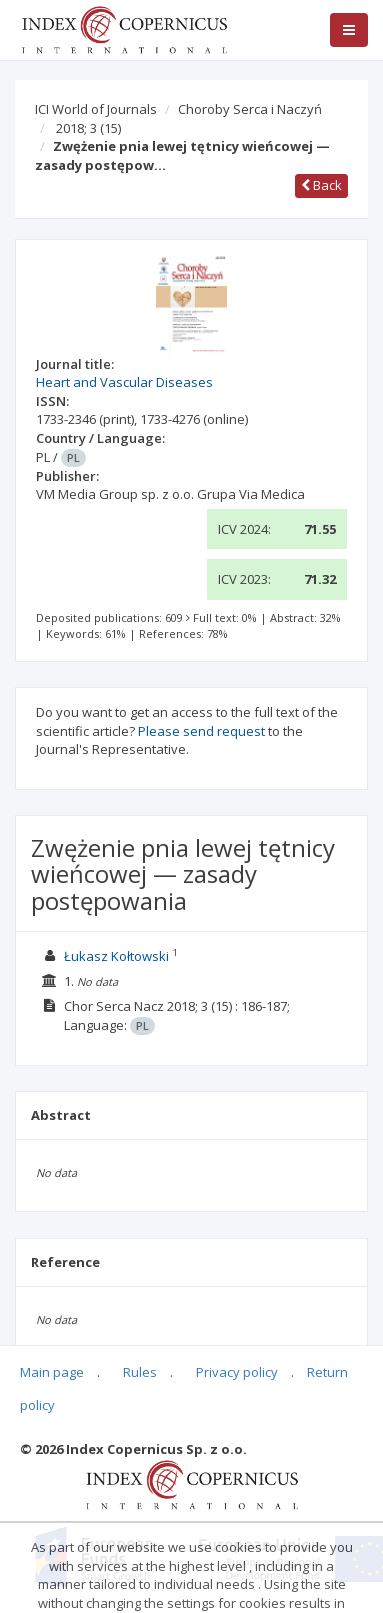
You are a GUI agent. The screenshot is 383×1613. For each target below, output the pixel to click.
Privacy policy (237, 1372)
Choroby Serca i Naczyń (250, 109)
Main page (52, 1372)
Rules (140, 1372)
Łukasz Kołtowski (116, 956)
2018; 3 (88, 128)
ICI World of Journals (96, 109)
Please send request (201, 731)
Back (321, 185)
